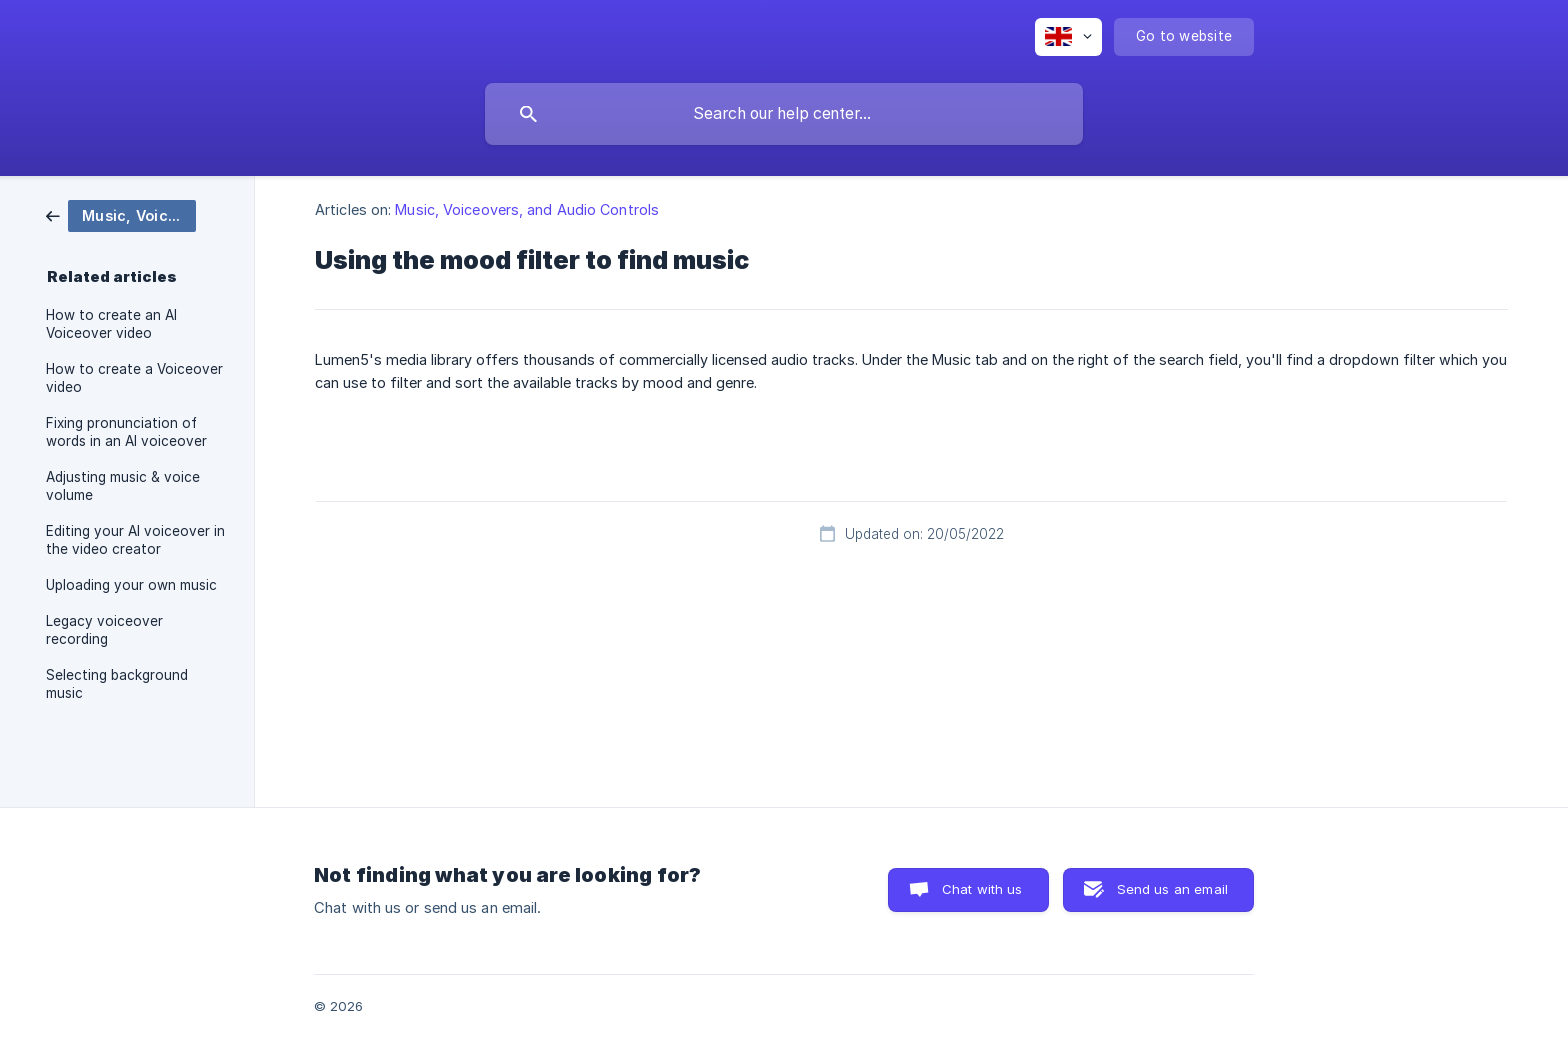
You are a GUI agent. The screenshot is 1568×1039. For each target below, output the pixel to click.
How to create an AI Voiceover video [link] (111, 324)
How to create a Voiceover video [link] (134, 378)
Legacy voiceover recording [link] (104, 630)
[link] (121, 214)
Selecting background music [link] (117, 684)
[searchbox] (784, 114)
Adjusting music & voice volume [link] (123, 486)
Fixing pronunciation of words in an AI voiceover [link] (126, 432)
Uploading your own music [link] (131, 585)
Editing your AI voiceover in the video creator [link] (135, 540)
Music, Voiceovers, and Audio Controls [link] (527, 209)
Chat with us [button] (982, 889)
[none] (1068, 37)
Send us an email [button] (1172, 889)
